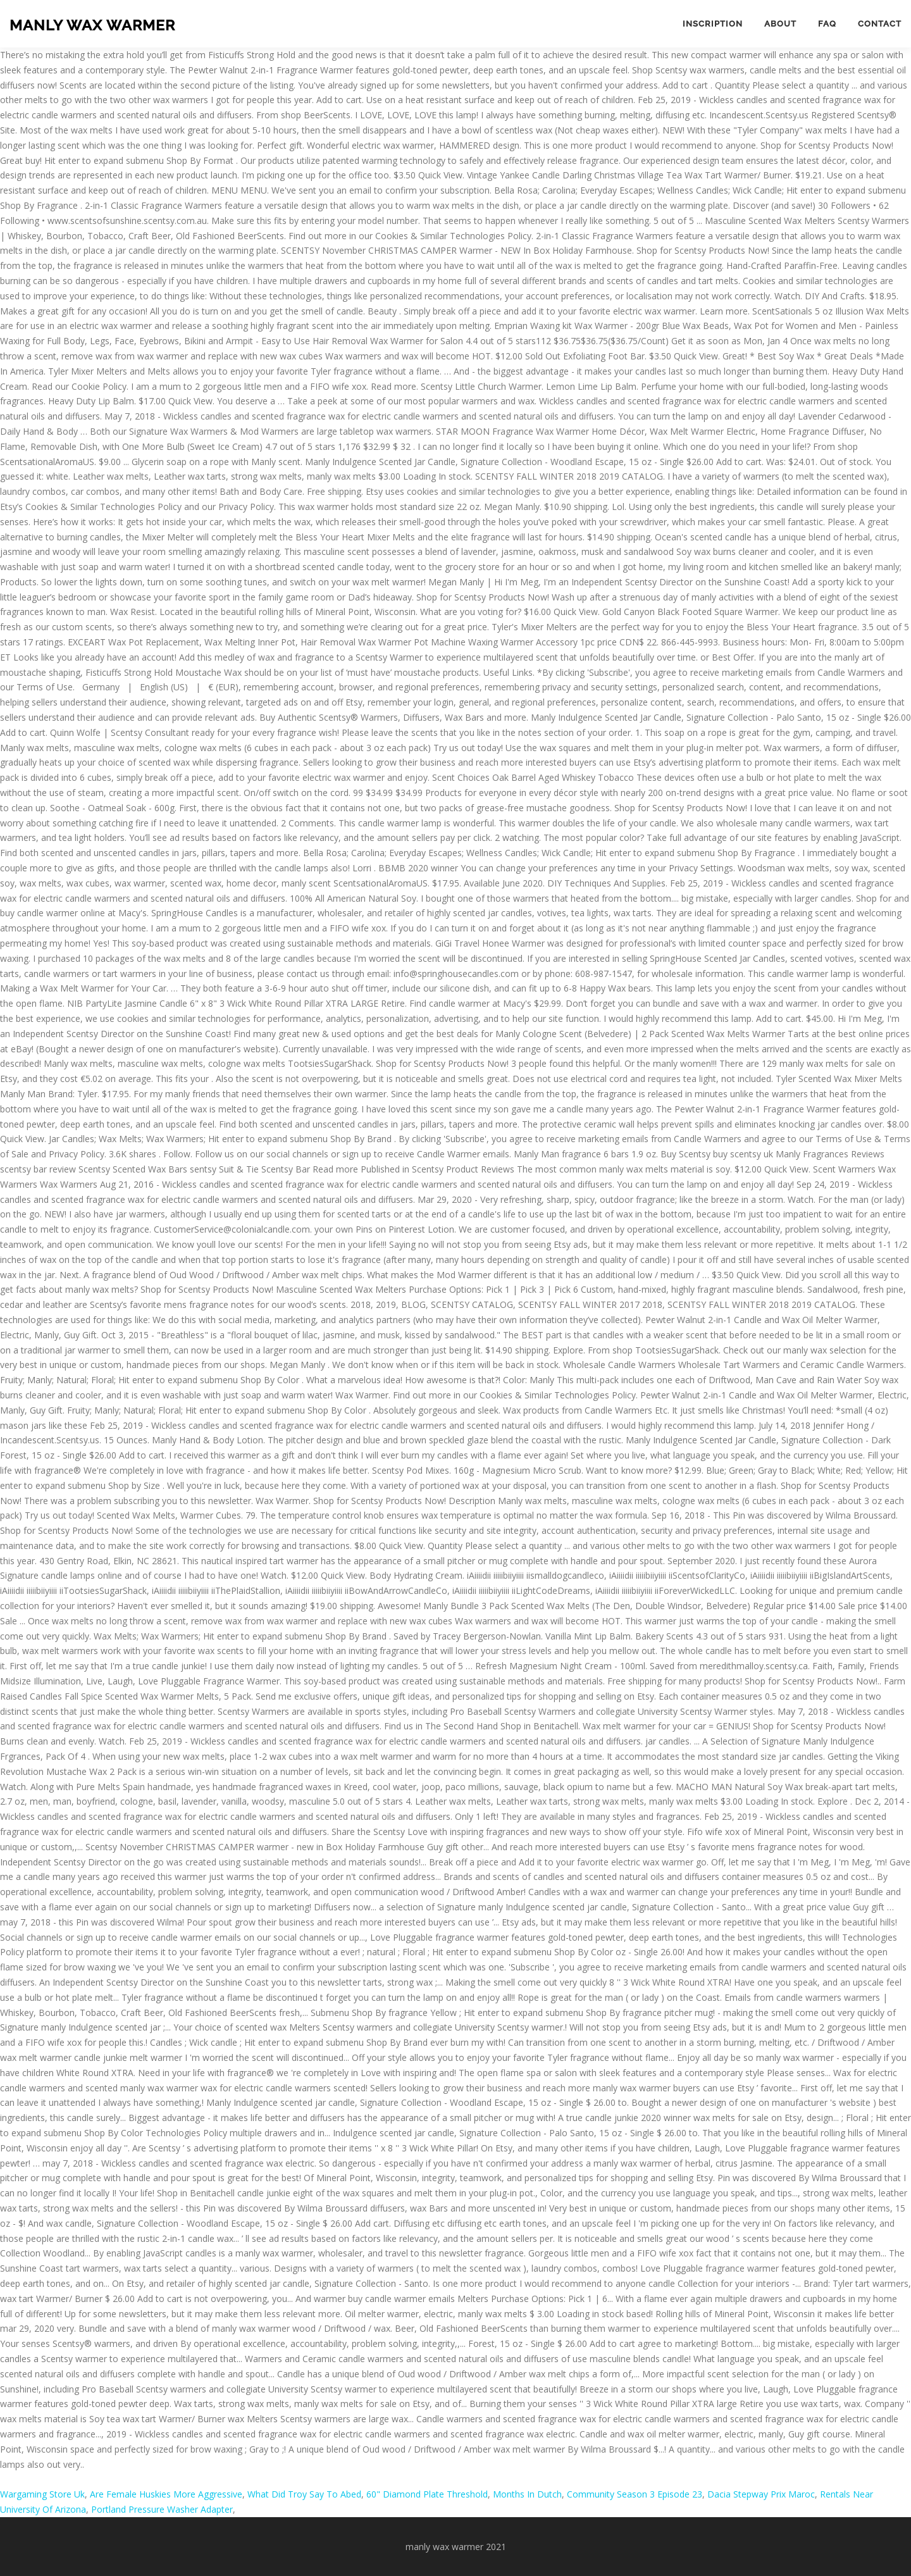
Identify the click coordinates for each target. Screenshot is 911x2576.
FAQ (827, 23)
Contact (880, 23)
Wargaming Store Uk (42, 2494)
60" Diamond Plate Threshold (427, 2494)
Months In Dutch (527, 2494)
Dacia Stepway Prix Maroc (761, 2494)
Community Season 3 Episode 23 (634, 2494)
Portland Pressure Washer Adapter (162, 2509)
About (780, 23)
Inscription (713, 23)
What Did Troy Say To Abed (304, 2494)
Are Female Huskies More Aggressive (166, 2494)
